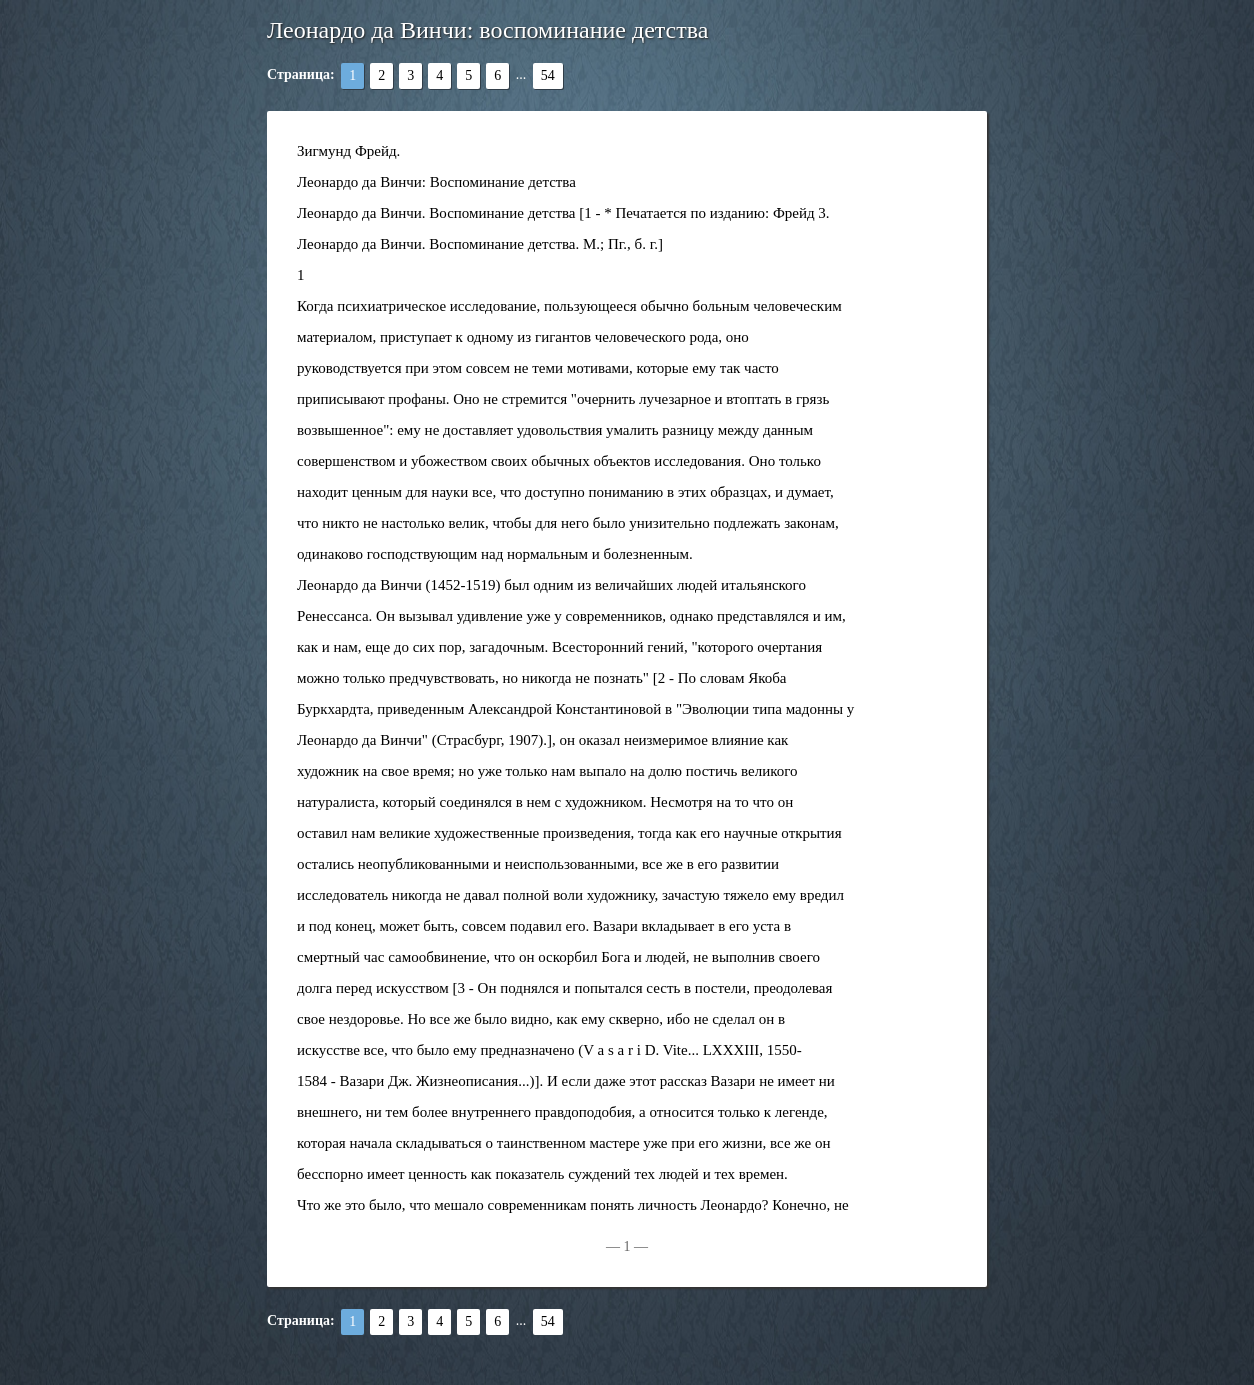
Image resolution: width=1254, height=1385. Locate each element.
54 (548, 75)
